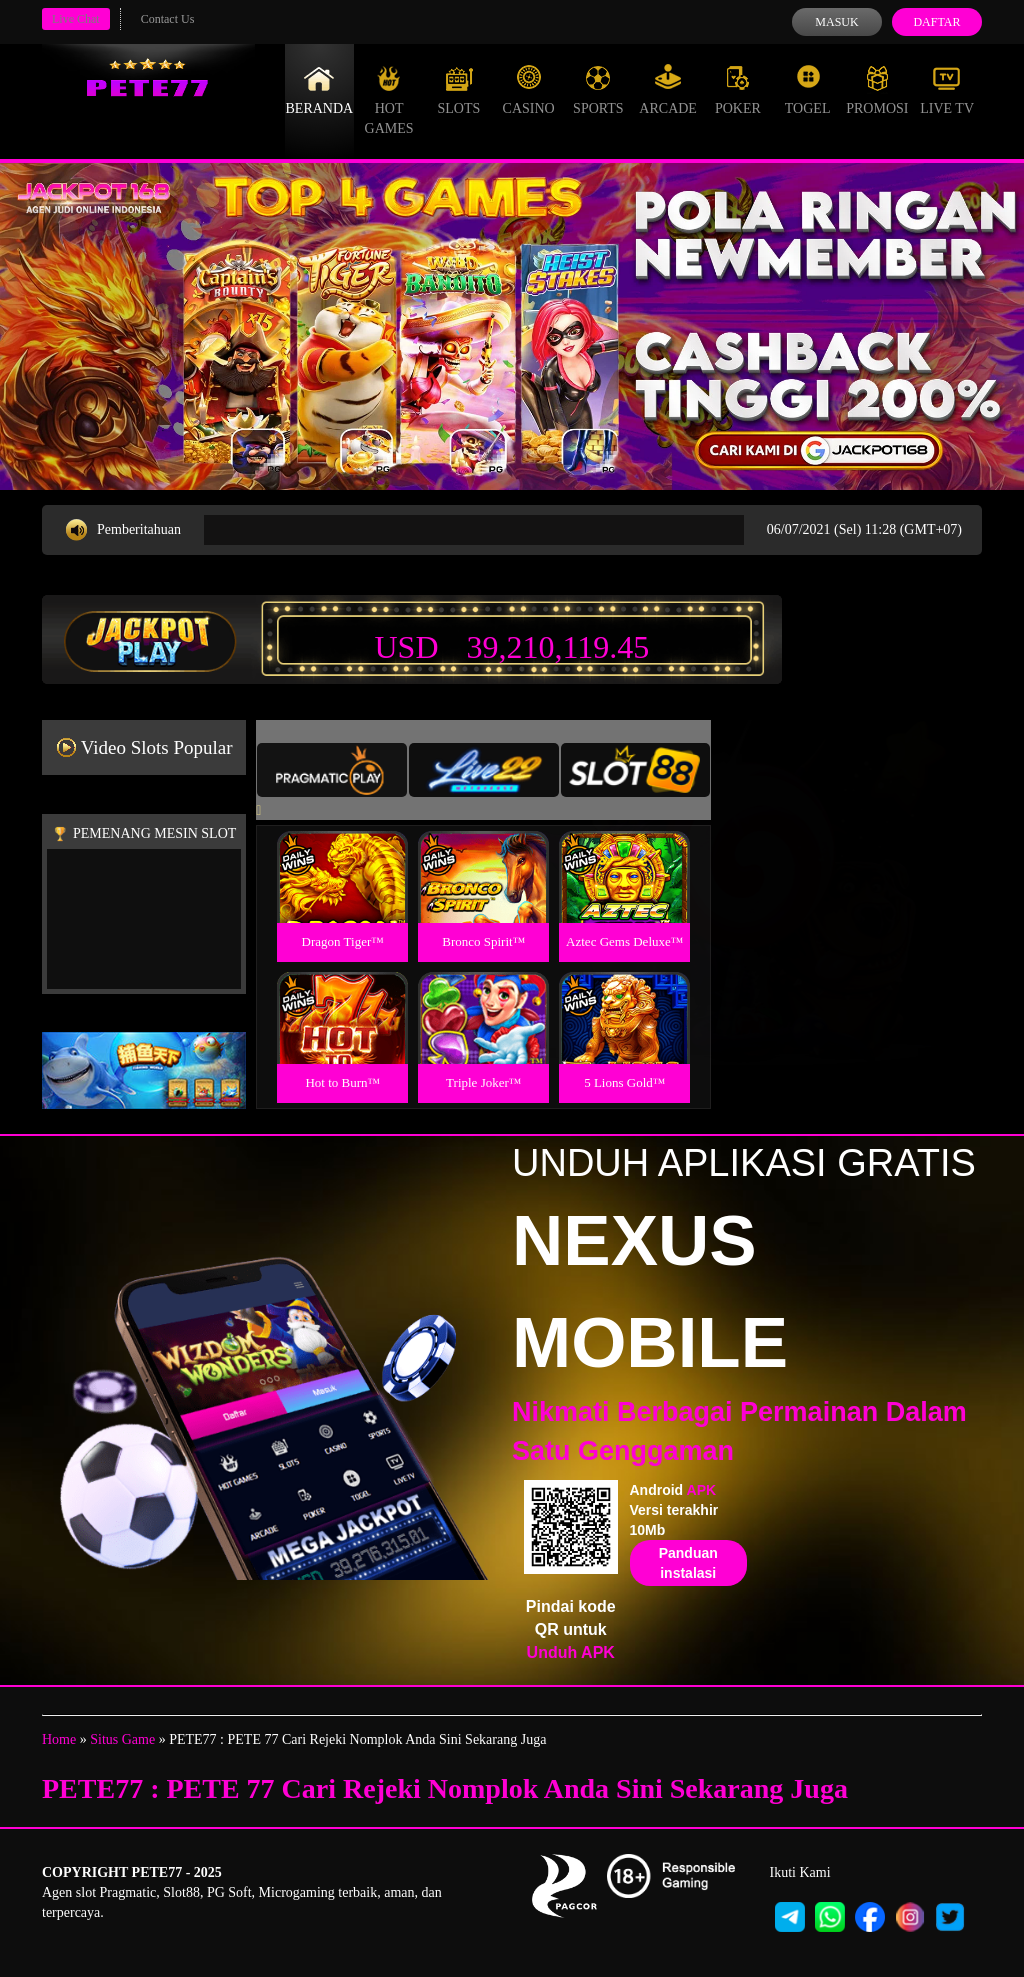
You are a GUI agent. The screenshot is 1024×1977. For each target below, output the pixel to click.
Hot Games (389, 100)
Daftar (936, 22)
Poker (738, 90)
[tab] (332, 770)
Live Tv (947, 90)
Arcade (668, 90)
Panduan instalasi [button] (688, 1563)
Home (59, 1739)
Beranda (320, 90)
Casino (529, 90)
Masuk (836, 22)
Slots (458, 90)
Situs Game (122, 1739)
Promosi (877, 90)
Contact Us (168, 19)
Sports (598, 90)
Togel (808, 90)
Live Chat (76, 19)
